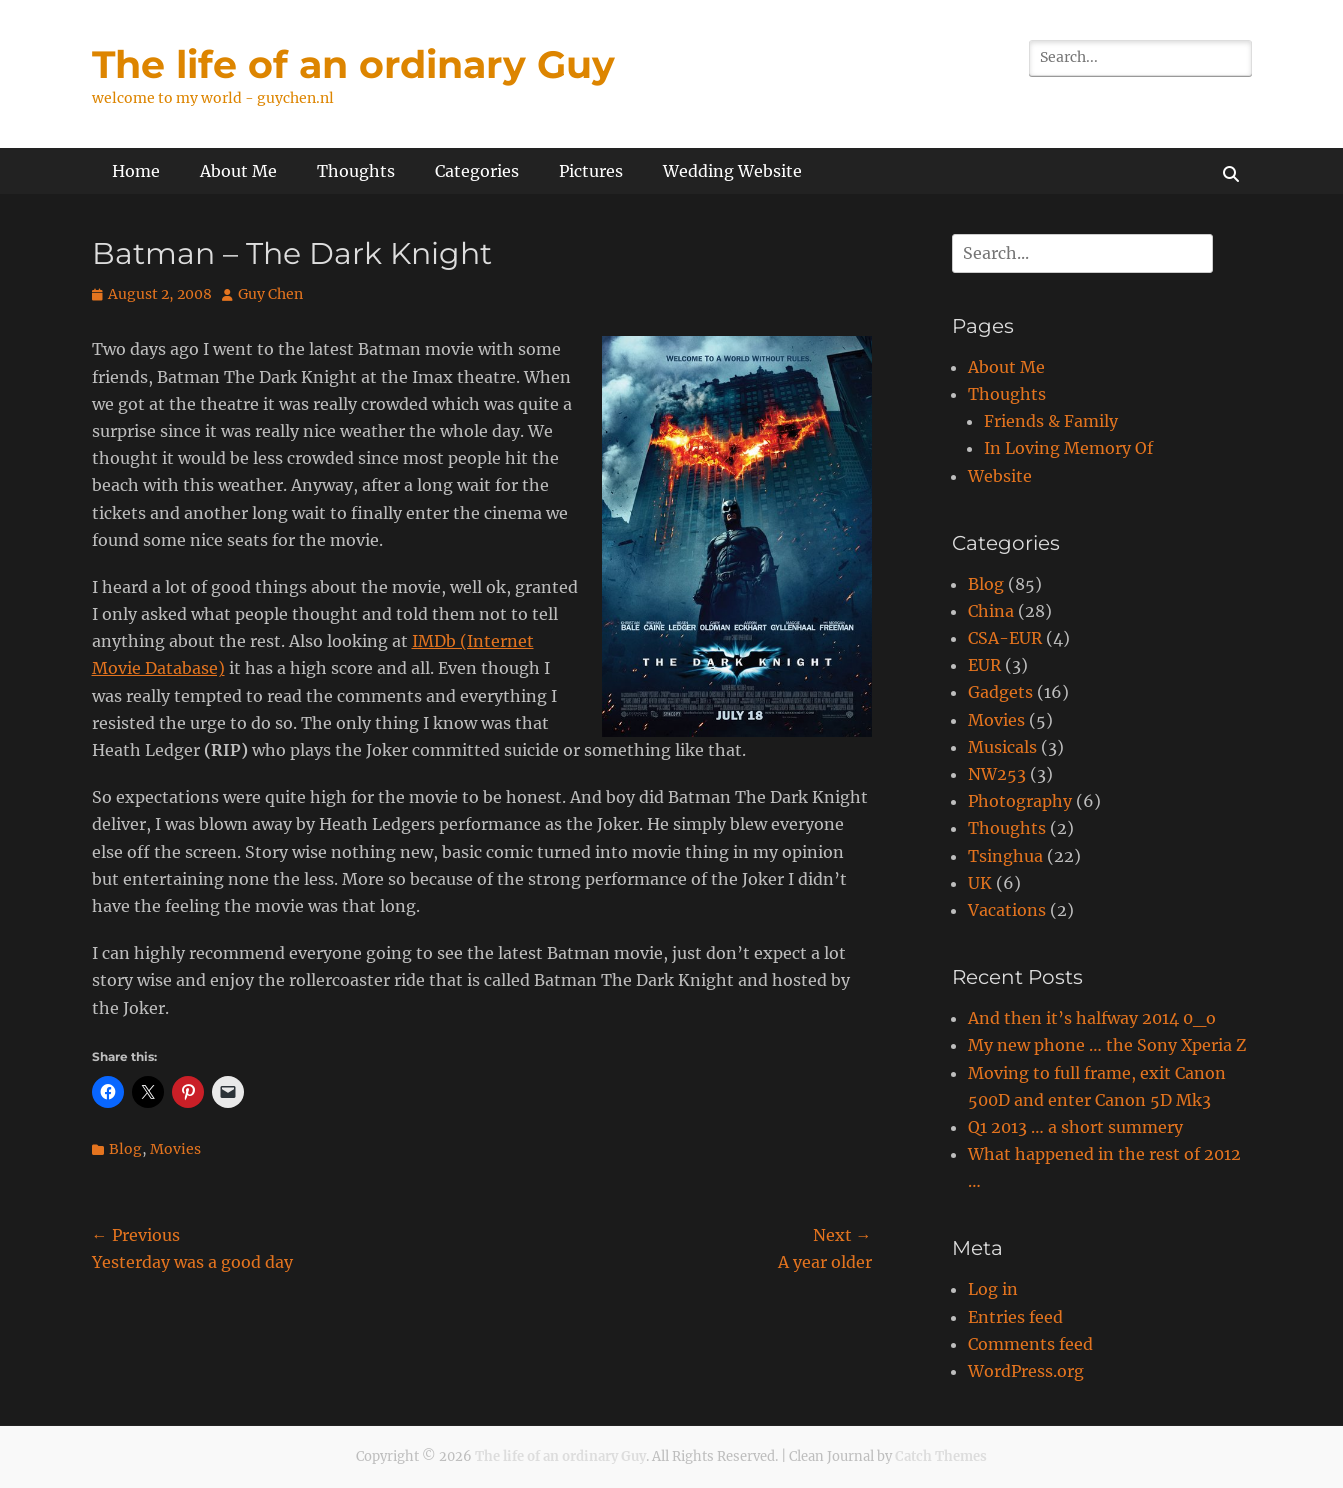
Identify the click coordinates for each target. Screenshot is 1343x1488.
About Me (238, 171)
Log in (993, 1289)
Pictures (591, 171)
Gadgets (1000, 692)
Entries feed (1015, 1317)
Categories (477, 171)
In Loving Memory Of (1068, 448)
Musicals (1002, 747)
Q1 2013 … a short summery (1075, 1127)
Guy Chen (270, 294)
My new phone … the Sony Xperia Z (1107, 1045)
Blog (125, 1149)
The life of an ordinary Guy (353, 64)
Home (136, 171)
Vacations (1007, 910)
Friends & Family (1051, 421)
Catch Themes (941, 1456)
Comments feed (1030, 1344)
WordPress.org (1026, 1371)
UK (980, 883)
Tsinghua (1005, 856)
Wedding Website (732, 171)
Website (1000, 476)
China (991, 611)
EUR (984, 665)
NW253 (997, 774)
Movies (175, 1149)
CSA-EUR (1005, 638)
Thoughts (356, 171)
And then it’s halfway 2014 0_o (1092, 1018)
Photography (1020, 801)
